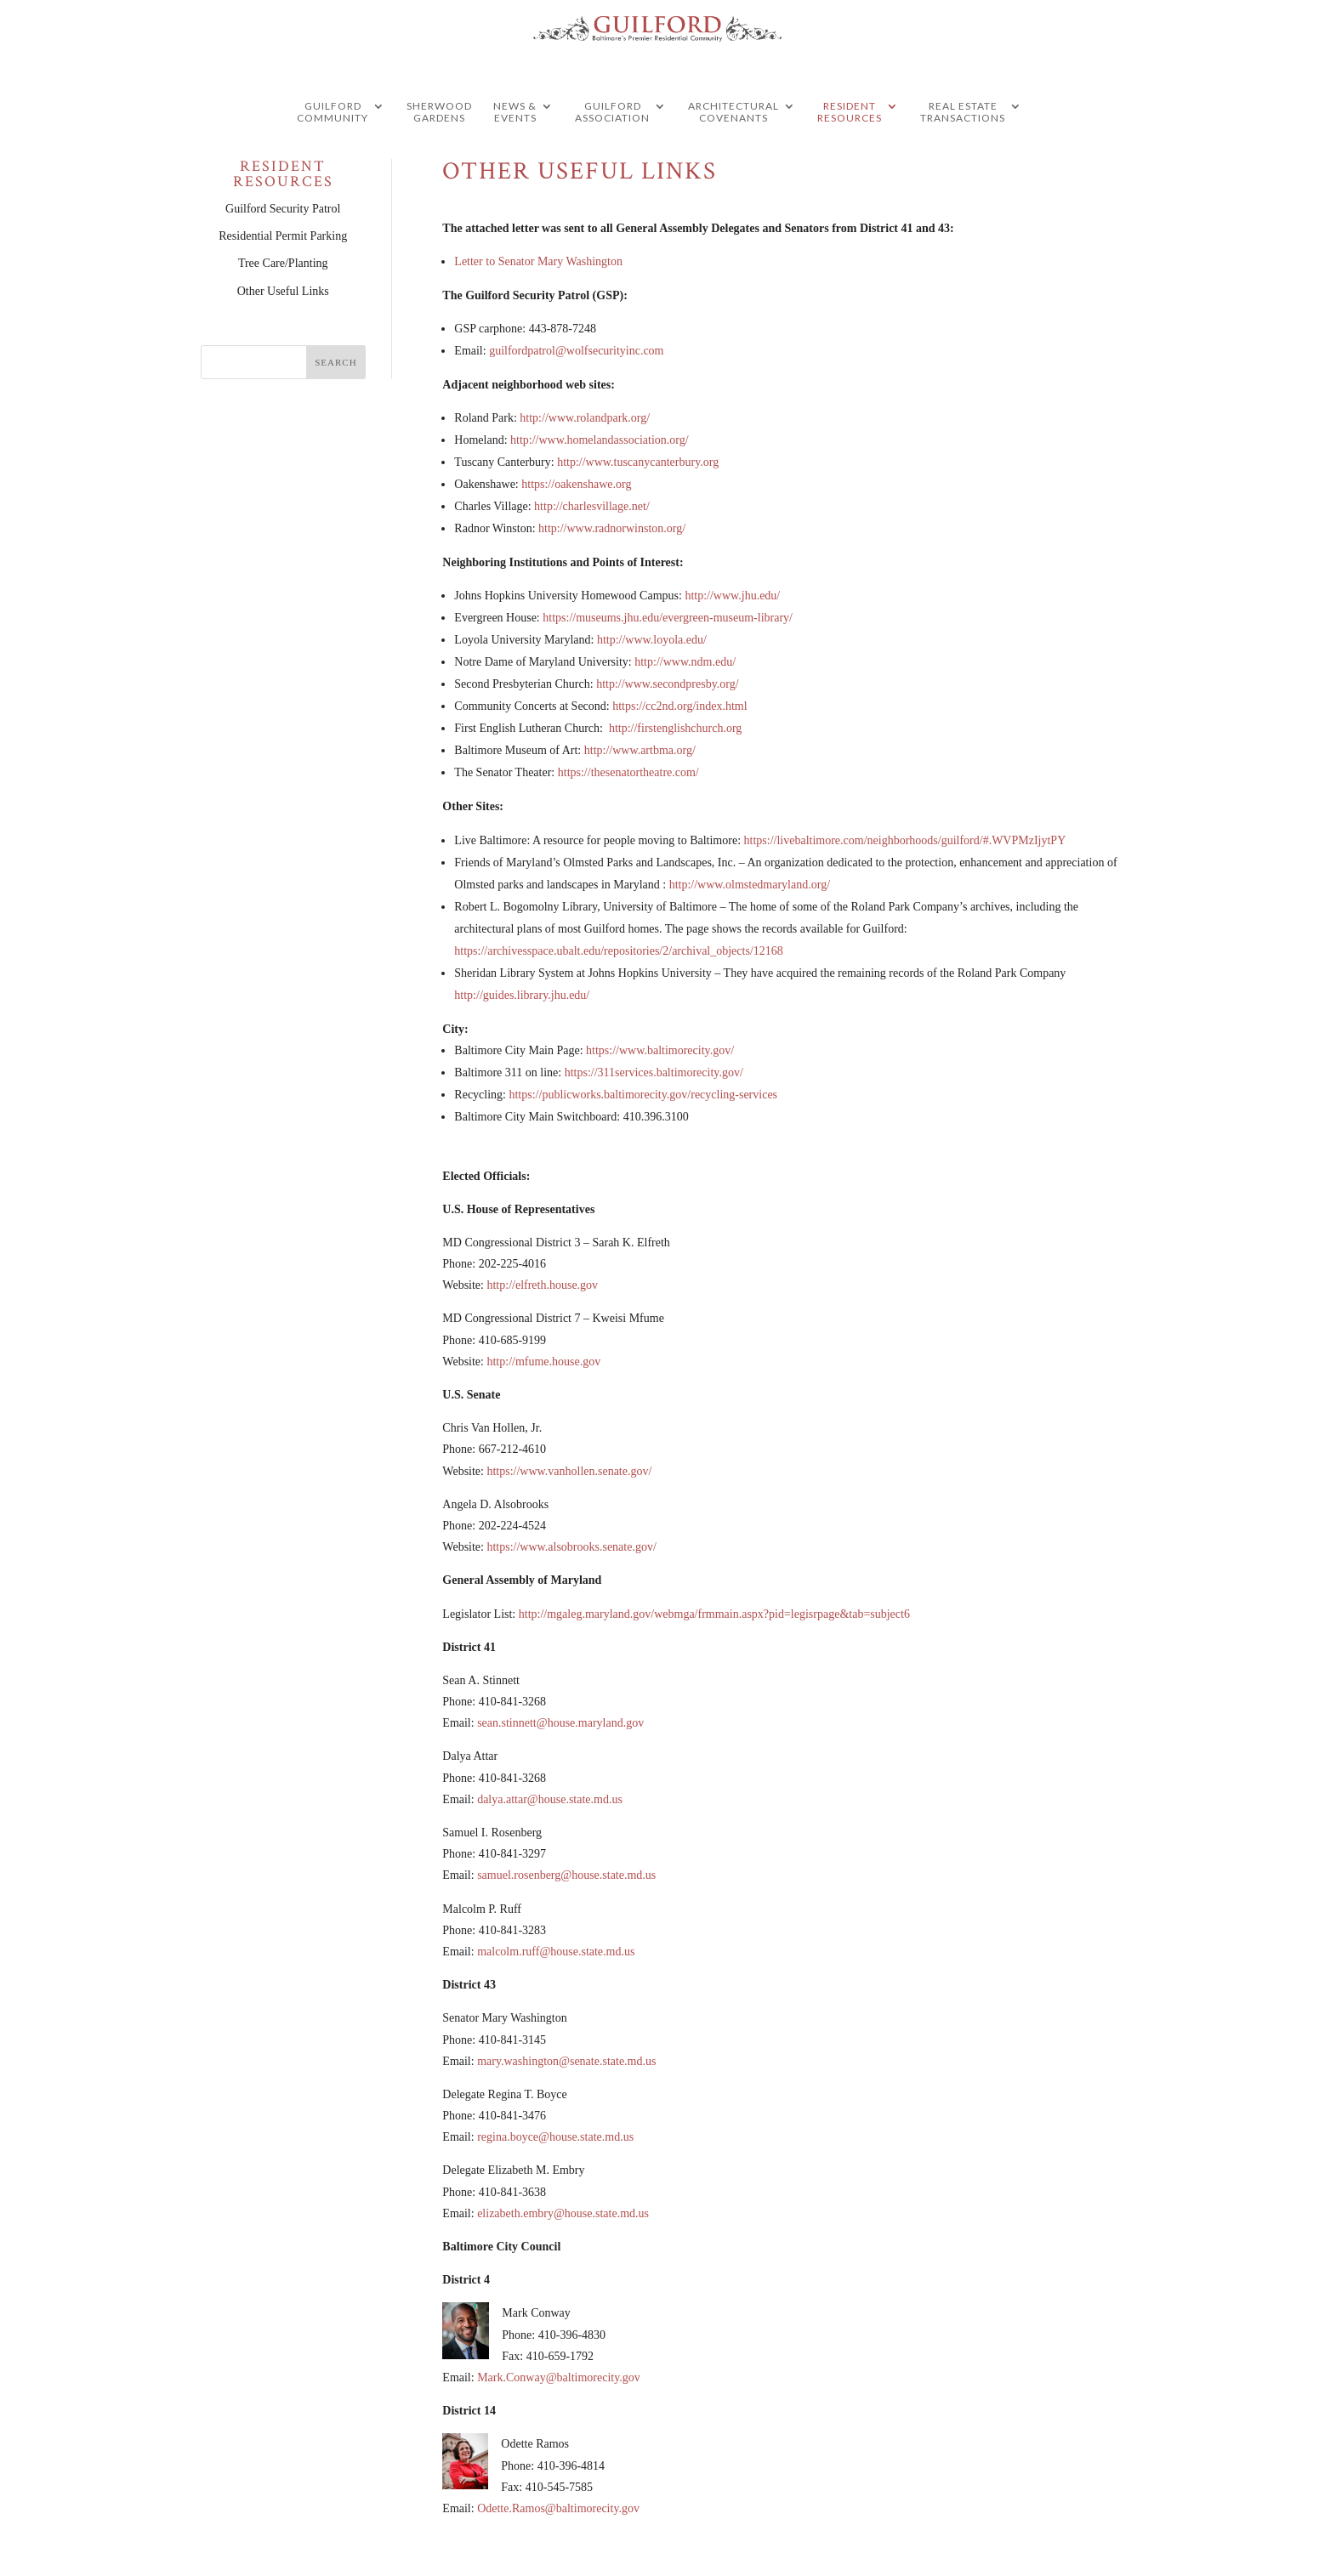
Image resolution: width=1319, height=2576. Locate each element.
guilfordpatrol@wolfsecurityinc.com (576, 350)
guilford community (332, 145)
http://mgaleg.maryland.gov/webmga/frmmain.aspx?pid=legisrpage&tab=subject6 (714, 1614)
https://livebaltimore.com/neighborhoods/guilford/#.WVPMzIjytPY (905, 840)
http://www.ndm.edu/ (685, 661)
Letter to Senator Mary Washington (538, 261)
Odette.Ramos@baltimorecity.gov (558, 2508)
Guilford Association (612, 145)
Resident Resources (849, 145)
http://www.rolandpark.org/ (585, 417)
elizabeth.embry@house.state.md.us (563, 2213)
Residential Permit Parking (283, 236)
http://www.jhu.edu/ (732, 595)
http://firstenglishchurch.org (675, 728)
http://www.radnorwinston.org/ (611, 528)
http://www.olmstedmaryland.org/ (749, 884)
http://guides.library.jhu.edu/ (521, 995)
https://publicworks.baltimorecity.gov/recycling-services (643, 1094)
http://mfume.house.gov (543, 1361)
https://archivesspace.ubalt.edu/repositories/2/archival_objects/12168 (618, 951)
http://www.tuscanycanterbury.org (638, 462)
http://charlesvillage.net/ (592, 506)
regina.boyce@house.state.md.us (555, 2137)
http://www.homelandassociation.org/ (599, 440)
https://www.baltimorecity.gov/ (660, 1050)
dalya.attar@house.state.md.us (550, 1799)
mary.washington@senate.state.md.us (566, 2061)
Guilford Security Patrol (282, 208)
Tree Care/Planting (283, 263)
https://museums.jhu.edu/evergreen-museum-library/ (668, 617)
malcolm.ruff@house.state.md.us (555, 1951)
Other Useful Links (283, 291)
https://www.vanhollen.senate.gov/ (568, 1471)
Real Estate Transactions (962, 145)
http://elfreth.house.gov (542, 1285)
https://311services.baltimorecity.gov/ (654, 1072)
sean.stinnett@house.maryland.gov (560, 1722)
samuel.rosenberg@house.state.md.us (566, 1875)
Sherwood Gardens (439, 145)
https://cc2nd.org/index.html (679, 706)
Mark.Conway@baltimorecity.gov (558, 2377)
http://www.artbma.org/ (640, 750)
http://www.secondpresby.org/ (667, 684)
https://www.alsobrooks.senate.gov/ (571, 1546)
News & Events (515, 145)
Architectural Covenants (733, 145)
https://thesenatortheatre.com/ (628, 772)
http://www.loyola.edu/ (652, 639)
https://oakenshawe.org (576, 484)
